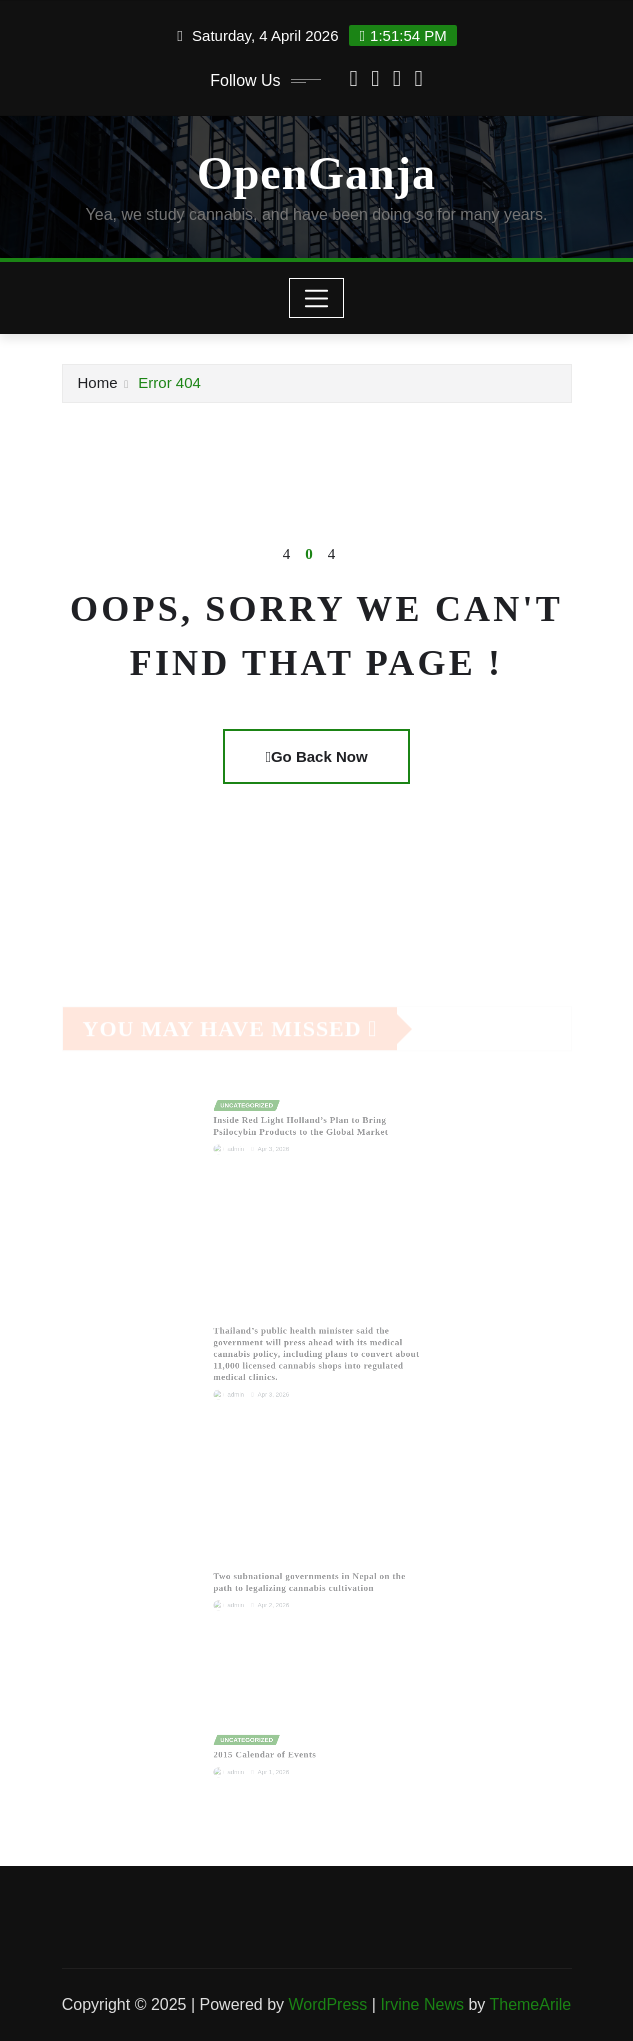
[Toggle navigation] (316, 298)
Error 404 (169, 382)
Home (98, 382)
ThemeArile (530, 2004)
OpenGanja (316, 173)
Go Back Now (316, 756)
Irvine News (422, 2004)
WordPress (327, 2004)
